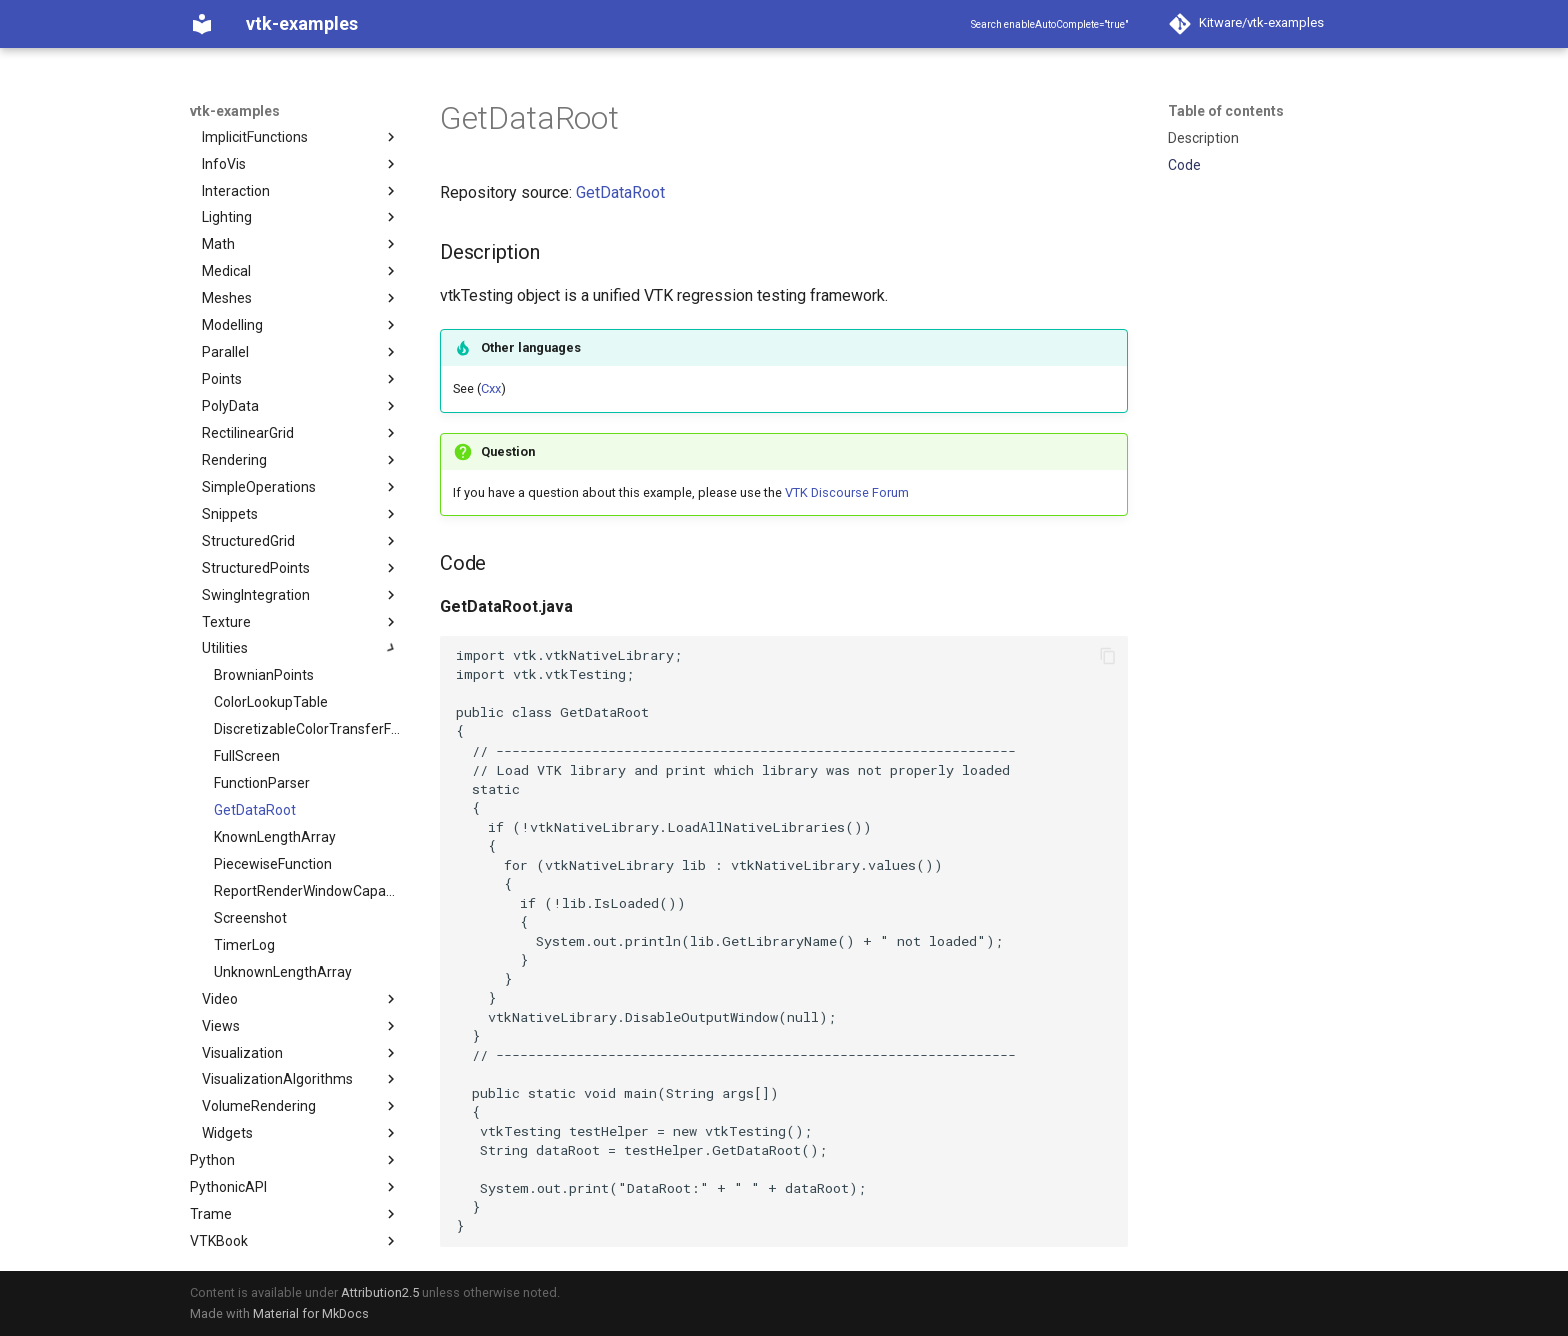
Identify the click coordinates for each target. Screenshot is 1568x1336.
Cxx (491, 388)
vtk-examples (235, 111)
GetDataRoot (620, 192)
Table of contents (1226, 111)
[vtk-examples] (202, 24)
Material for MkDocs (311, 1313)
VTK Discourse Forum (847, 492)
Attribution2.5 (380, 1292)
